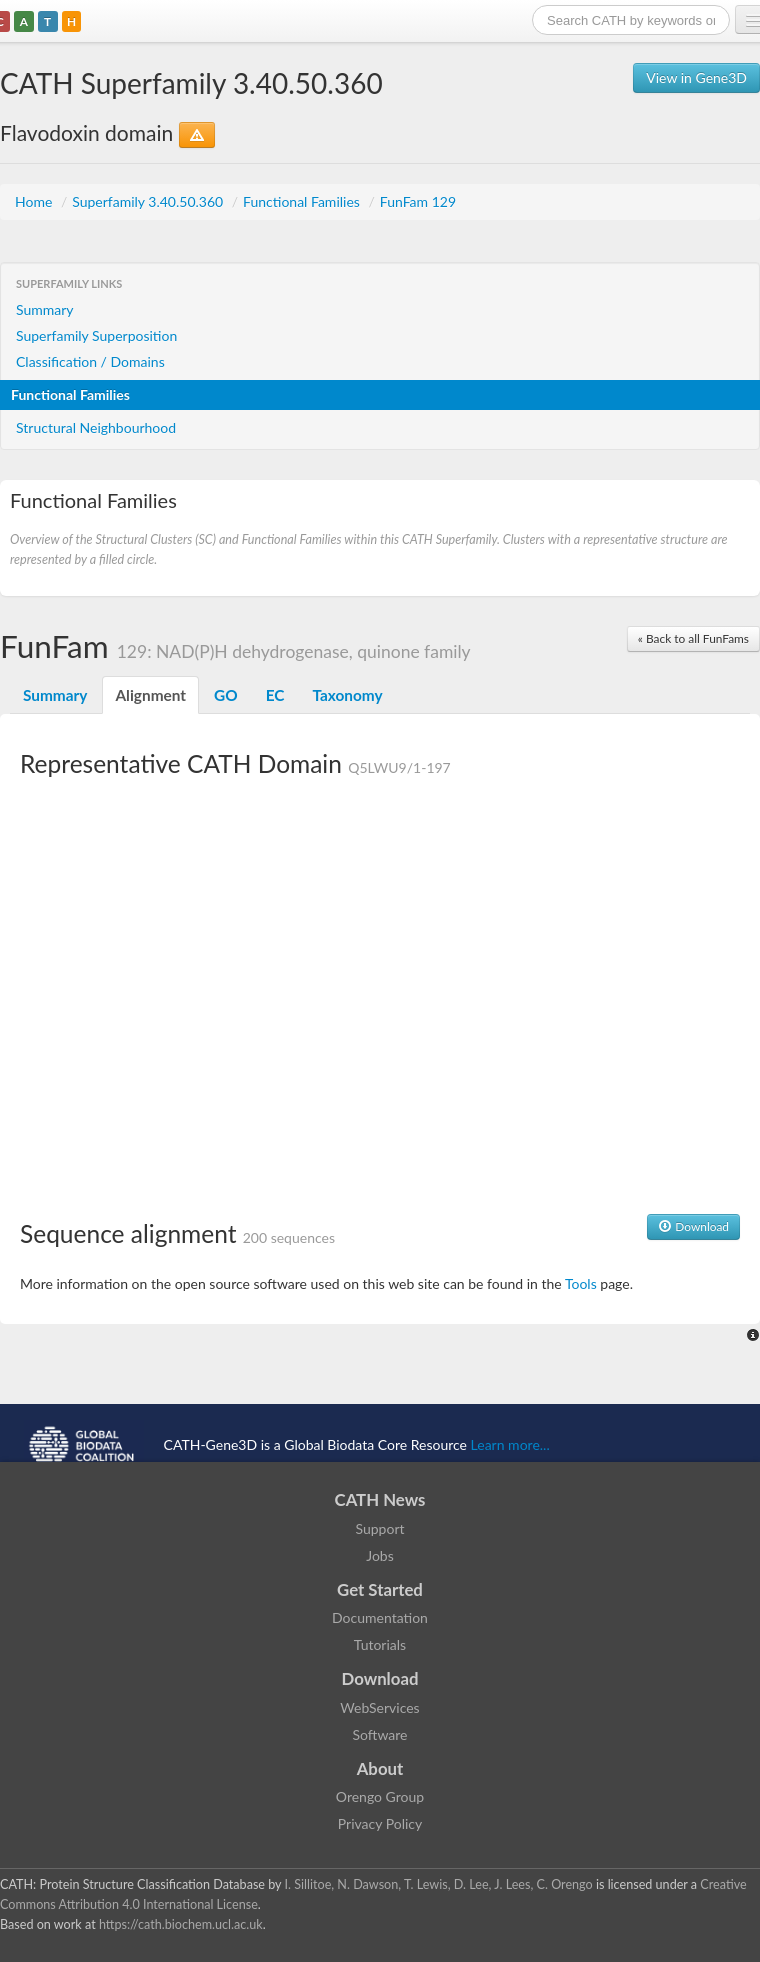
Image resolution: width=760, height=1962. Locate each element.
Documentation (380, 1617)
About (380, 1768)
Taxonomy (347, 695)
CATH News (380, 1499)
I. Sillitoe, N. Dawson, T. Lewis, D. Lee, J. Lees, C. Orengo (439, 1884)
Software (380, 1734)
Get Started (380, 1589)
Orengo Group (380, 1796)
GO (226, 695)
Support (379, 1528)
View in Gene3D (696, 77)
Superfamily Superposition (96, 335)
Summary (45, 309)
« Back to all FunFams (693, 638)
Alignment (150, 695)
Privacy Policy (380, 1823)
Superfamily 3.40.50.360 (149, 201)
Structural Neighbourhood (96, 427)
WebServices (379, 1707)
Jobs (380, 1555)
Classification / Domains (90, 361)
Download (693, 1226)
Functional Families (303, 201)
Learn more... (510, 1444)
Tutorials (380, 1644)
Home (35, 201)
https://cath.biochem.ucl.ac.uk (181, 1924)
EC (275, 695)
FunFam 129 (418, 201)
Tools (581, 1283)
